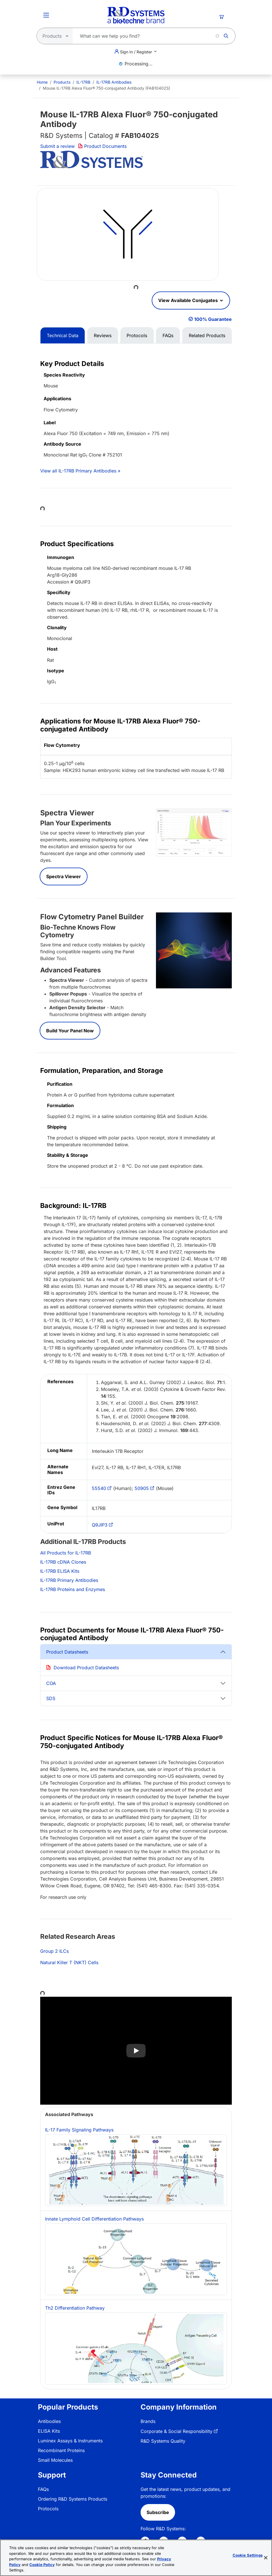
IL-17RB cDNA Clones (63, 1562)
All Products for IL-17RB (65, 1553)
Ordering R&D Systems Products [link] (72, 2499)
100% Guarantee (213, 319)
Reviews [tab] (102, 335)
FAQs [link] (43, 2489)
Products (62, 82)
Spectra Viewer (63, 876)
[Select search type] (53, 36)
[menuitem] (42, 82)
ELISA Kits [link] (49, 2431)
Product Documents (102, 146)
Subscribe (158, 2512)
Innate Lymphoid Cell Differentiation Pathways (136, 2255)
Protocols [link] (48, 2508)
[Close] (265, 2557)
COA (51, 1683)
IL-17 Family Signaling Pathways (136, 2166)
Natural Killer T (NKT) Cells (69, 1962)
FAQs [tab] (168, 335)
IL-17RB (83, 82)
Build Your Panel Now (70, 1030)
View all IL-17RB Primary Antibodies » (80, 471)
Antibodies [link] (49, 2421)
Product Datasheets (67, 1652)
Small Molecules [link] (55, 2460)
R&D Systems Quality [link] (163, 2441)
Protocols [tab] (137, 335)
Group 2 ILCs (54, 1951)
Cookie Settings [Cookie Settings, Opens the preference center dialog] (248, 2555)
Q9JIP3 (99, 1525)
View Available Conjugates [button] (188, 300)
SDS (50, 1698)
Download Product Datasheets (86, 1667)
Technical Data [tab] (62, 335)
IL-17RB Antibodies (113, 82)
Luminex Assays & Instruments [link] (70, 2441)
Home (42, 82)
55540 (99, 1488)
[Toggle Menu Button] (46, 15)
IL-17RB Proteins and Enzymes (72, 1589)
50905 (142, 1488)
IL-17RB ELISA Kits (59, 1571)
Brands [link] (148, 2421)
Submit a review (57, 146)
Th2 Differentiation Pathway (136, 2344)
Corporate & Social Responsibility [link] (176, 2431)
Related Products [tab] (207, 335)
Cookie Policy (42, 2564)
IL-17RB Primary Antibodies (69, 1580)
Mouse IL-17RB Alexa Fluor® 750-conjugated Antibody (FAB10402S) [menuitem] (106, 88)
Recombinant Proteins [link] (61, 2450)
